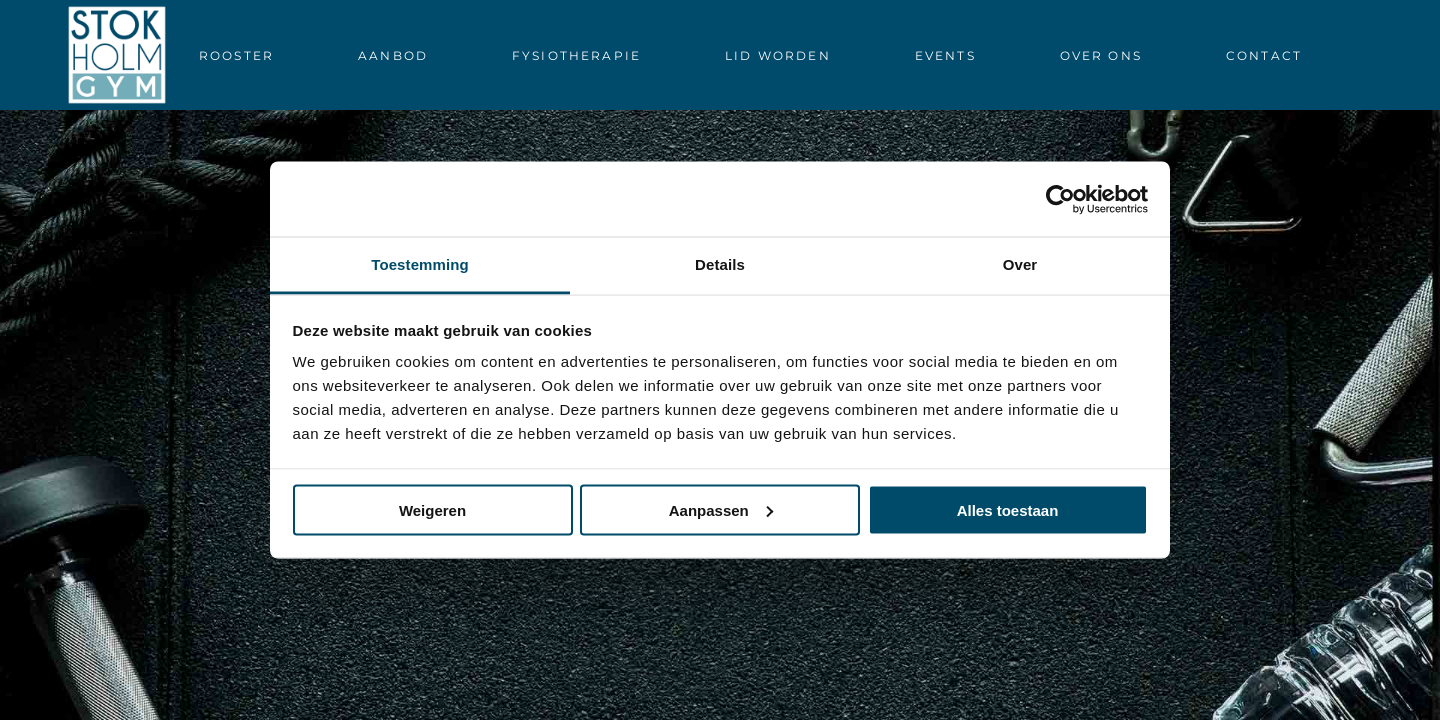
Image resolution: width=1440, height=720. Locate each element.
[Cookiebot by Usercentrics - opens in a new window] (1060, 199)
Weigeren (432, 509)
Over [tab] (1020, 264)
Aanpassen (721, 509)
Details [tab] (720, 264)
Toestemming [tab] (420, 264)
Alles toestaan (1008, 509)
